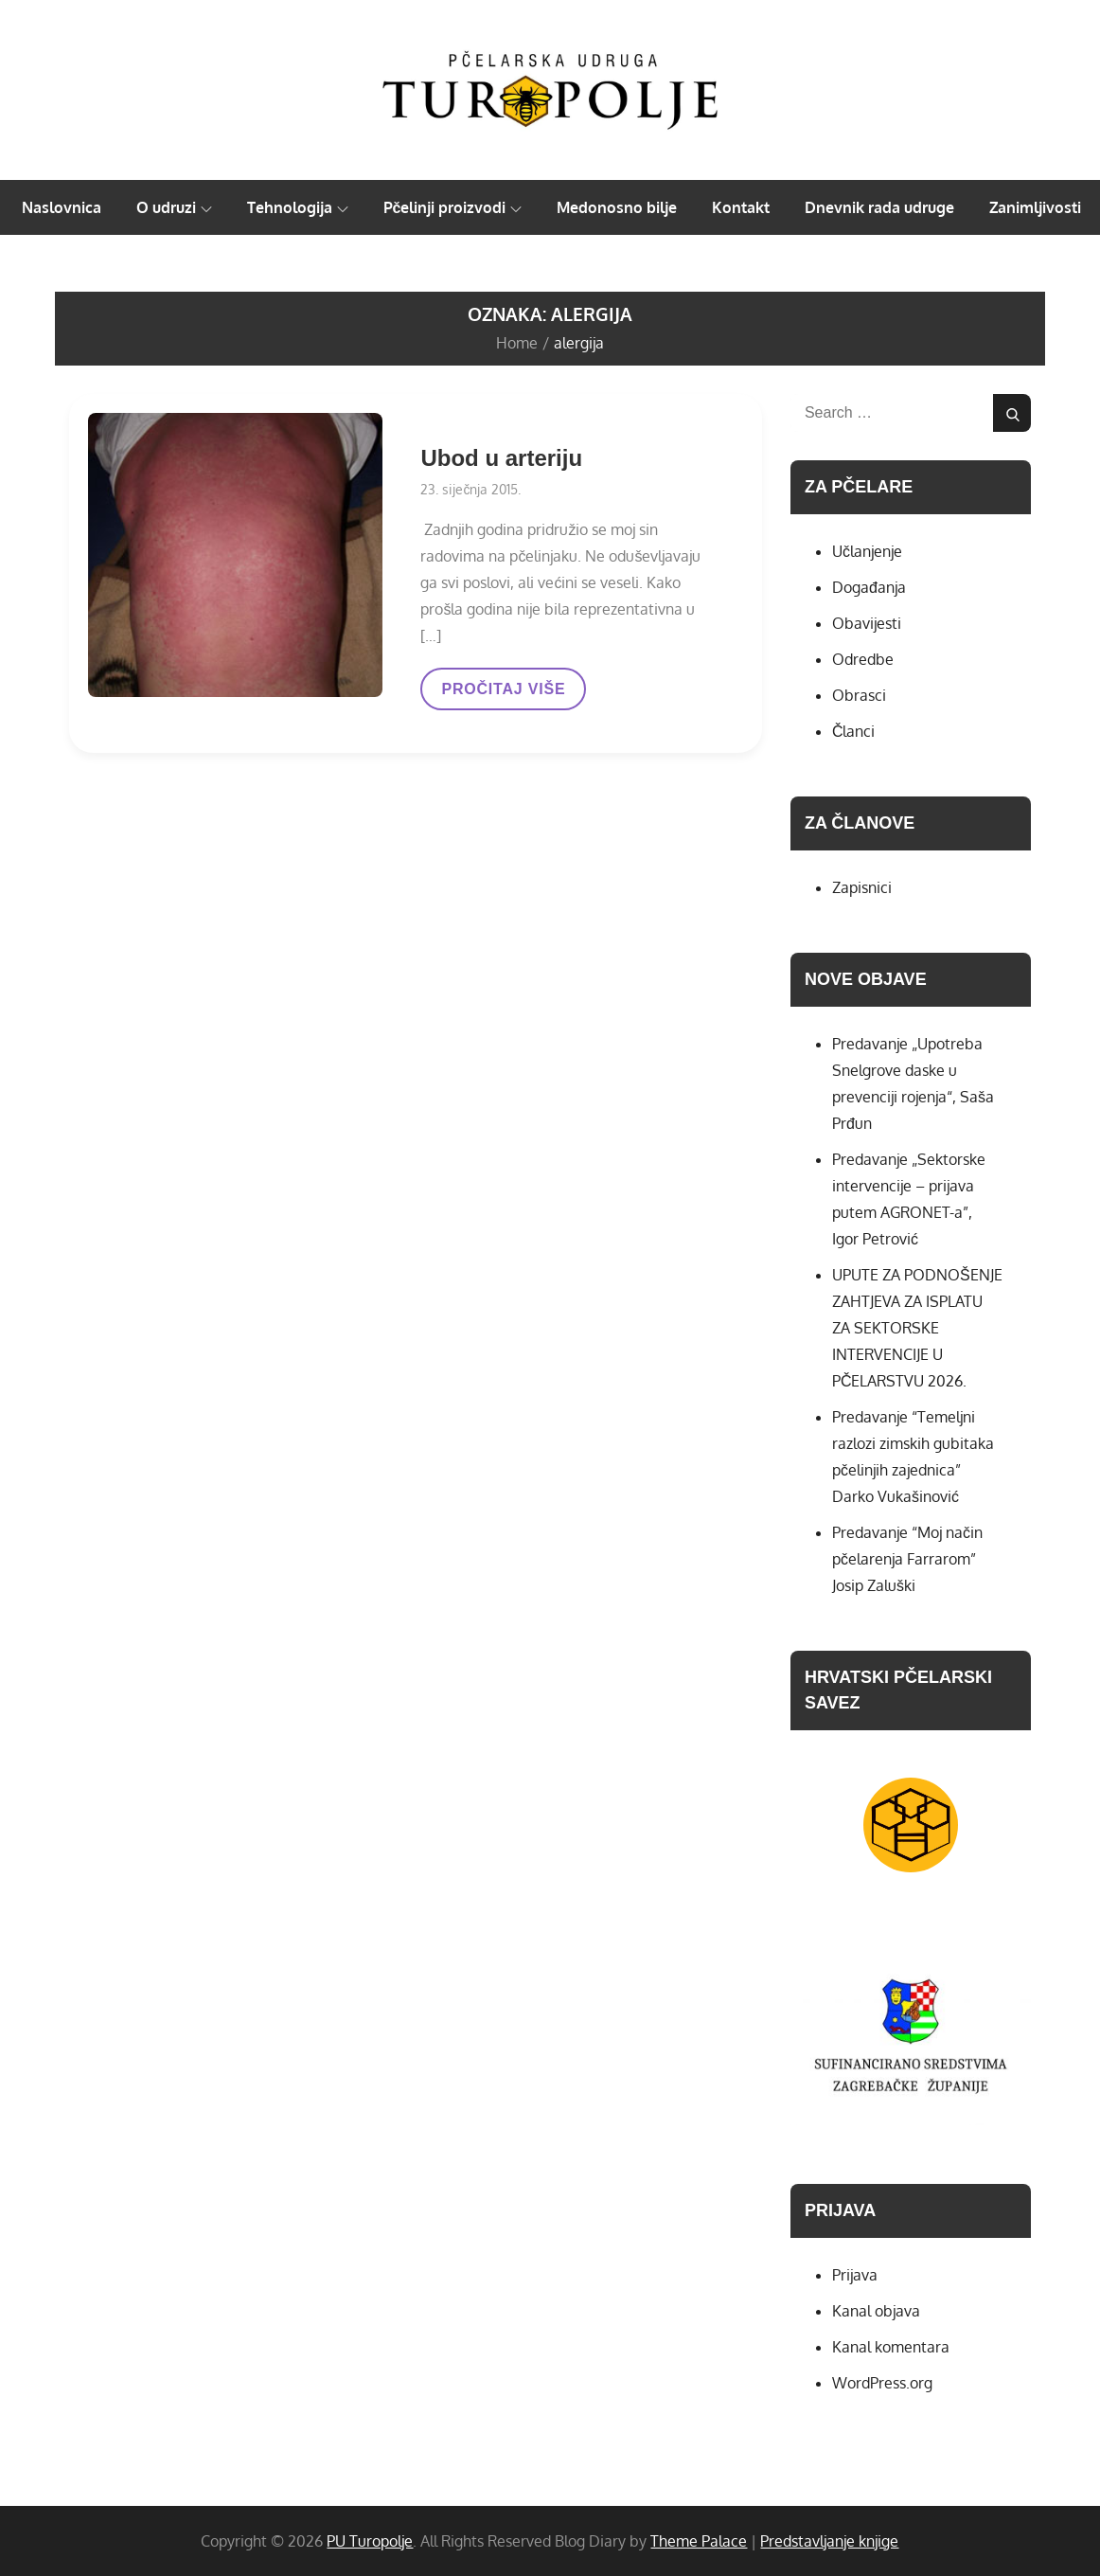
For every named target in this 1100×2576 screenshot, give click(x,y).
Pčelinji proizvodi (453, 207)
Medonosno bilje (617, 207)
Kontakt (741, 207)
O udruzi (174, 207)
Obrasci (859, 695)
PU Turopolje (370, 2540)
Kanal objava (876, 2310)
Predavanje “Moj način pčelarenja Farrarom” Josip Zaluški (907, 1559)
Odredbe (863, 659)
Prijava (855, 2274)
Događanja (869, 587)
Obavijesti (866, 623)
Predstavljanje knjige (829, 2540)
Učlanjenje (867, 551)
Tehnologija (297, 207)
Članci (854, 731)
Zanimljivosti (1035, 207)
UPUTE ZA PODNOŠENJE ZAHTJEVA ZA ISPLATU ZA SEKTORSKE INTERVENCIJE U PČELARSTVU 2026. (917, 1327)
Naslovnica (61, 207)
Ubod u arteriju (501, 458)
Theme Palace (698, 2540)
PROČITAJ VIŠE (502, 695)
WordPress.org (882, 2382)
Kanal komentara (890, 2346)
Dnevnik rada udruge (879, 207)
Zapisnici (862, 887)
